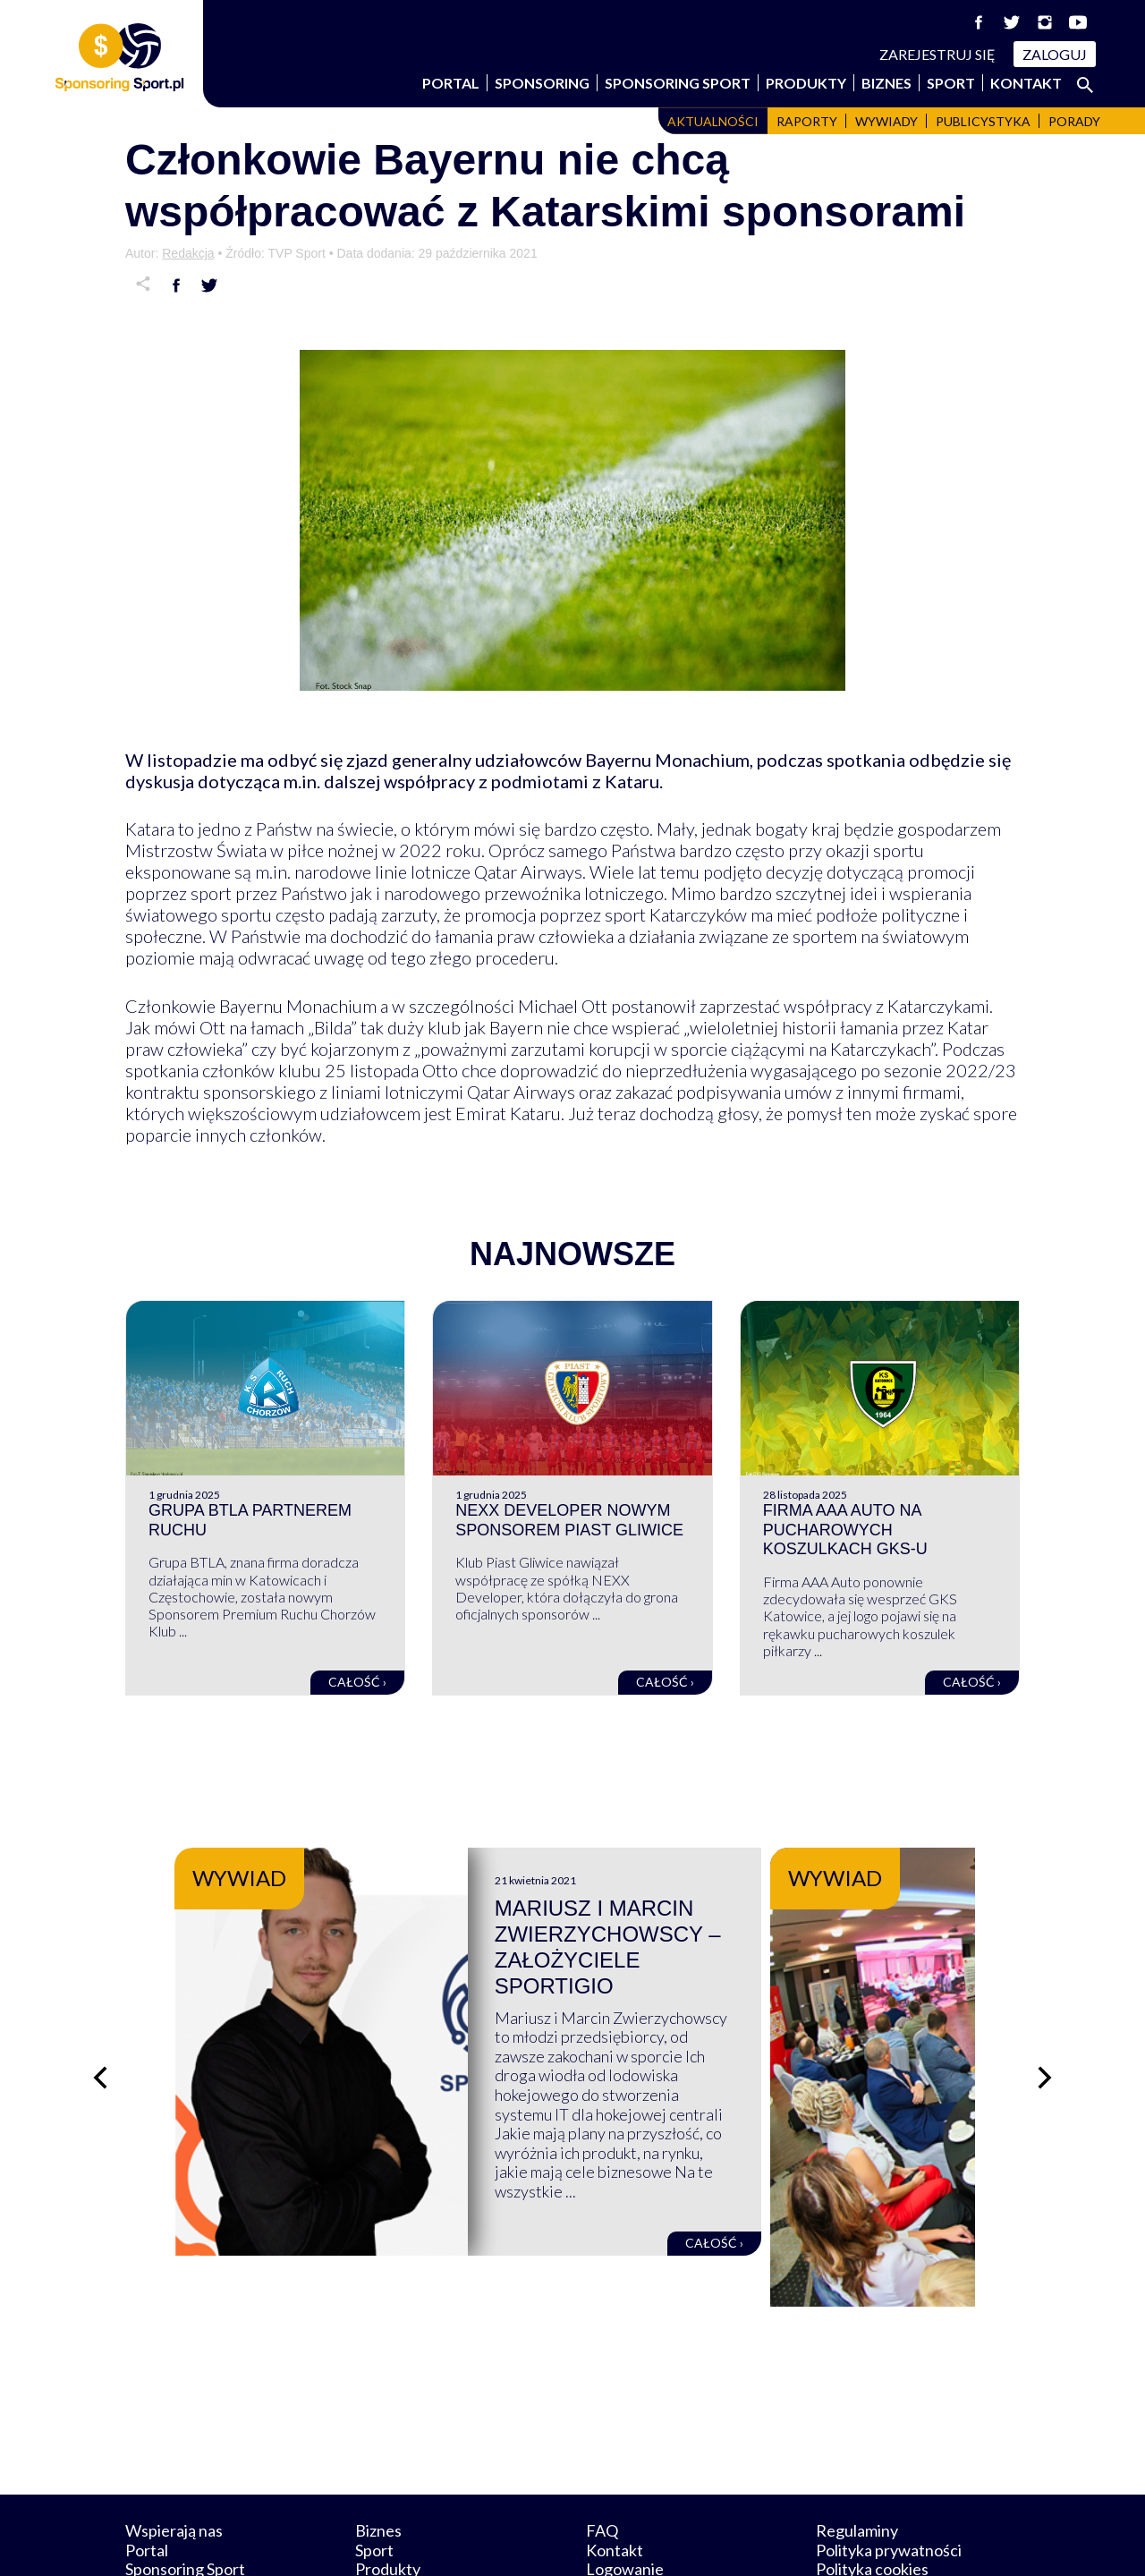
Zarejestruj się (937, 54)
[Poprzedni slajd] (98, 2035)
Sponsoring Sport (678, 82)
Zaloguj (1054, 54)
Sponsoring (542, 82)
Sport (951, 82)
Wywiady (886, 121)
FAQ (602, 2447)
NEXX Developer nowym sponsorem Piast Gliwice (569, 1520)
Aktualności (713, 121)
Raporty (806, 121)
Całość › (357, 1681)
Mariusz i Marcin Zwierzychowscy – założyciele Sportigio (734, 1934)
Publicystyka (983, 121)
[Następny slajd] (1046, 2035)
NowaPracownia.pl (584, 2541)
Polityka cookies (872, 2485)
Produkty (806, 82)
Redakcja (188, 253)
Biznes (886, 82)
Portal (450, 82)
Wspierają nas (174, 2447)
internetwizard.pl (738, 2541)
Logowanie (625, 2485)
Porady (1074, 121)
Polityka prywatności (889, 2466)
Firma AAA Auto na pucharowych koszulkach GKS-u (845, 1529)
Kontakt (1026, 82)
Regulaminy (857, 2447)
